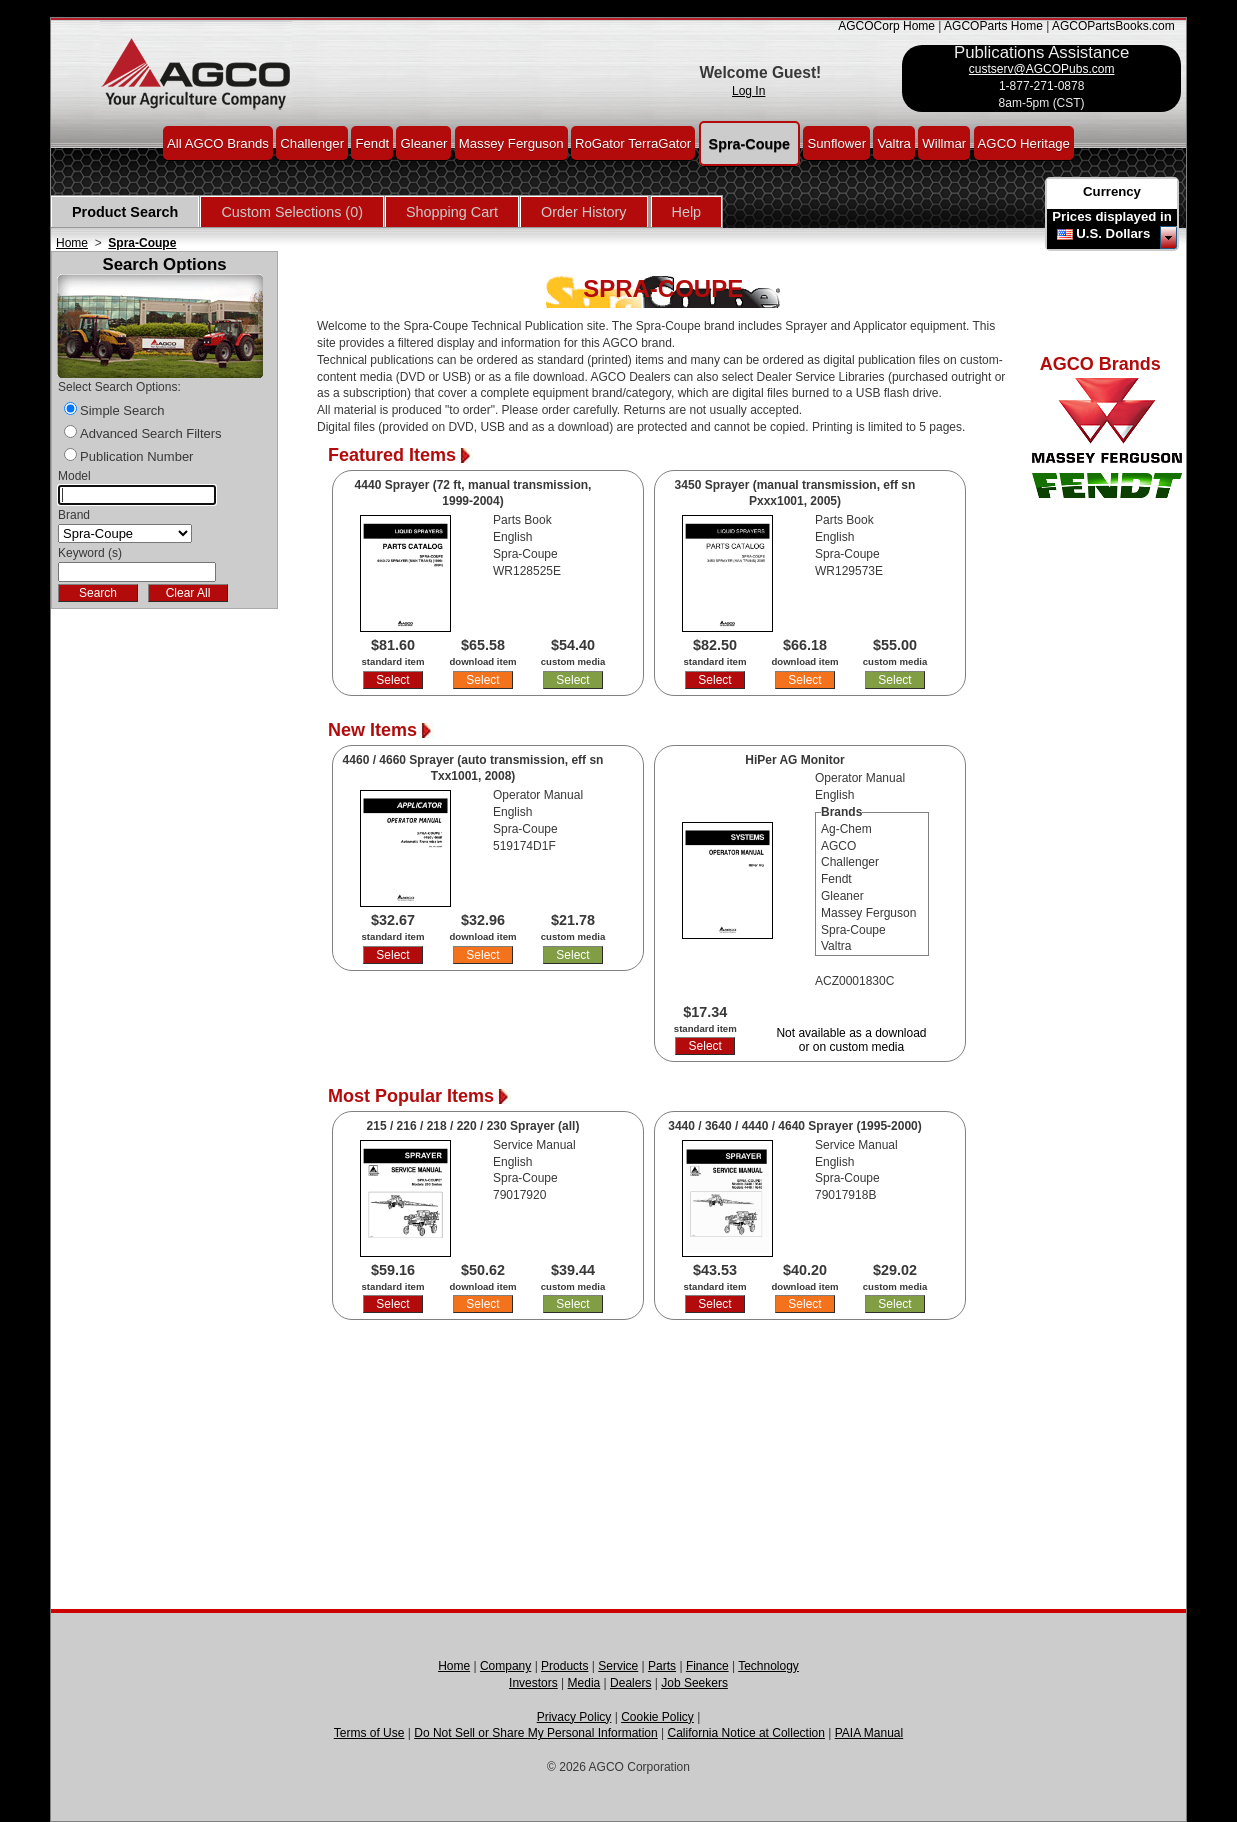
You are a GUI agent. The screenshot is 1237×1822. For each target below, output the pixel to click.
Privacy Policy (574, 1717)
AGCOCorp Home (886, 26)
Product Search (125, 212)
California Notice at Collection (746, 1733)
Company (505, 1666)
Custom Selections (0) (292, 212)
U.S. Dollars (1113, 233)
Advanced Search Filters (151, 433)
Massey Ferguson (511, 142)
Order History (584, 212)
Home (72, 243)
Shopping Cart (452, 212)
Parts (662, 1666)
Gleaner (423, 142)
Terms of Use (369, 1733)
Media (584, 1683)
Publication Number (136, 456)
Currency (1112, 191)
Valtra (893, 142)
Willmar (944, 142)
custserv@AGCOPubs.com (1042, 69)
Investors (533, 1683)
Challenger (312, 142)
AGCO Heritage (1024, 142)
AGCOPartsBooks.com (1113, 26)
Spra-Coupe (750, 143)
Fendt (372, 142)
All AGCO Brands (218, 142)
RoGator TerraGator (633, 142)
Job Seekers (694, 1683)
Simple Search (122, 410)
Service (618, 1666)
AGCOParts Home (993, 26)
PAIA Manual (869, 1733)
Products (564, 1666)
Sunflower (836, 142)
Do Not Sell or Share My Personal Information (535, 1733)
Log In (748, 91)
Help (687, 212)
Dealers (630, 1683)
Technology (768, 1666)
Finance (707, 1666)
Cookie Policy (657, 1717)
